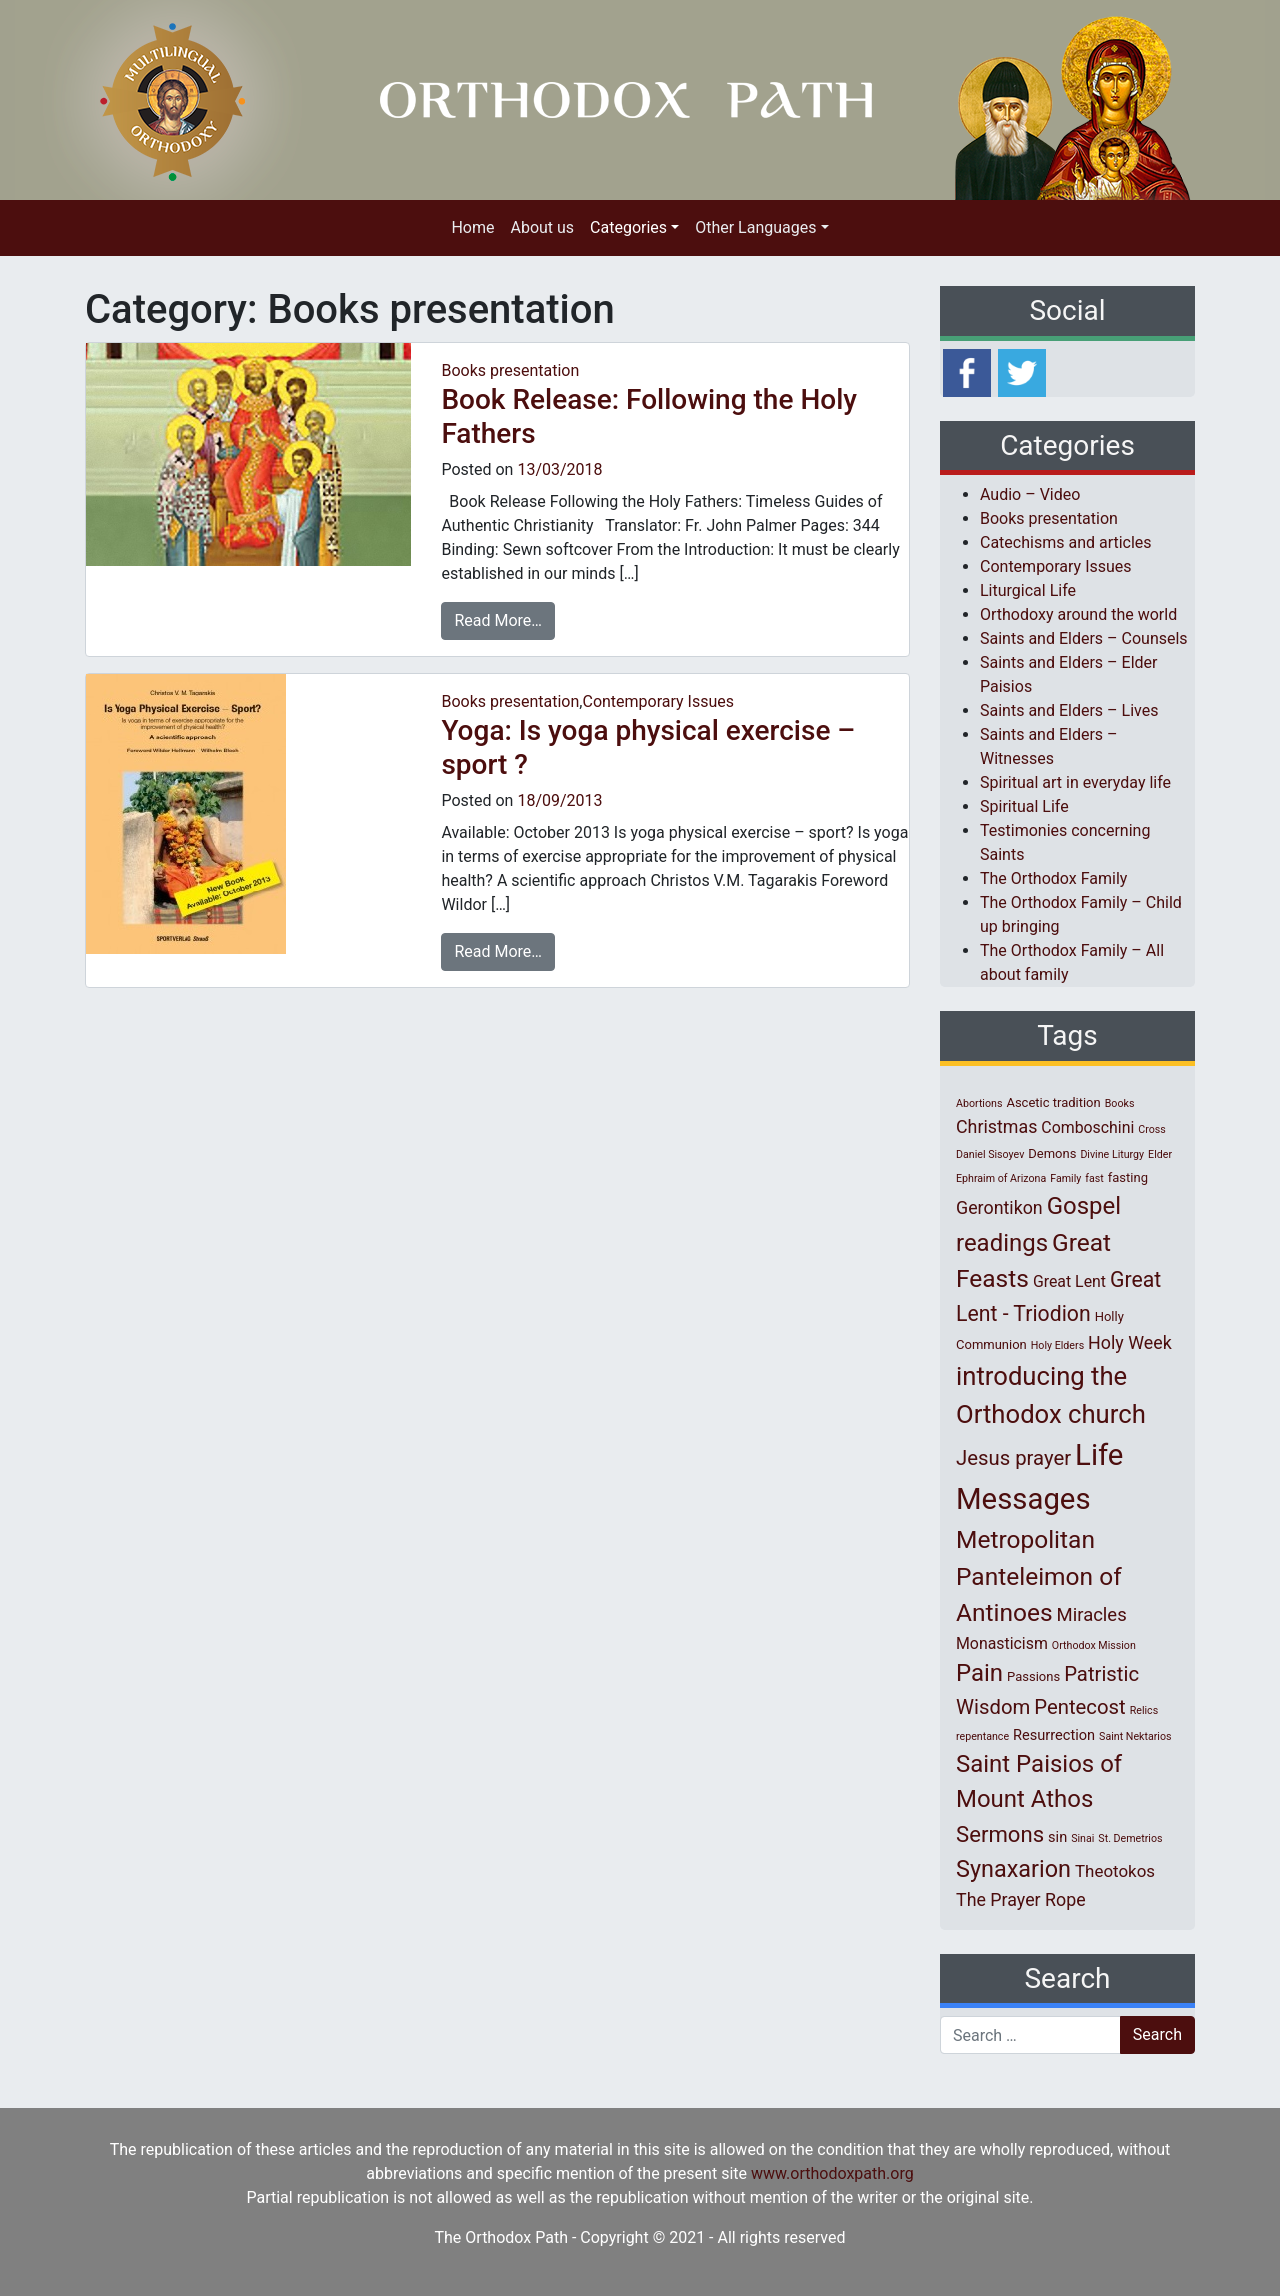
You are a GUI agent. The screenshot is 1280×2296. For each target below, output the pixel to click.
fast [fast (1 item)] (1094, 1178)
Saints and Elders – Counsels (1084, 638)
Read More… (498, 620)
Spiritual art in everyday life (1075, 782)
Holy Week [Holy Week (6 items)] (1130, 1342)
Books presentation (510, 370)
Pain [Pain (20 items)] (979, 1673)
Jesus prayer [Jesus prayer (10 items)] (1013, 1458)
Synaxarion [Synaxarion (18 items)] (1013, 1869)
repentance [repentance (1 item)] (982, 1736)
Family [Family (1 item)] (1065, 1178)
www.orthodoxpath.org (832, 2173)
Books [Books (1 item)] (1120, 1103)
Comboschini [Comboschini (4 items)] (1087, 1127)
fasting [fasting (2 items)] (1128, 1177)
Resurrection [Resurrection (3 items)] (1054, 1735)
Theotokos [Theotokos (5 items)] (1115, 1871)
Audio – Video (1030, 494)
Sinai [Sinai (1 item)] (1082, 1838)
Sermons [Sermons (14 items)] (1000, 1834)
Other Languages (755, 227)
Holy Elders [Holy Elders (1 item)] (1057, 1345)
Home (472, 227)
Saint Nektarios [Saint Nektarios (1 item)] (1135, 1736)
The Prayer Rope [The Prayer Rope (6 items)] (1021, 1899)
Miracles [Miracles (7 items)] (1092, 1615)
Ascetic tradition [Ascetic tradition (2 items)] (1053, 1102)
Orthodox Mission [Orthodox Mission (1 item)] (1094, 1645)
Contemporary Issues (658, 701)
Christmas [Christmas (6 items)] (996, 1126)
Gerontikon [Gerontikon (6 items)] (999, 1207)
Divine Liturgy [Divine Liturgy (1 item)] (1112, 1154)
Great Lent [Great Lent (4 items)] (1069, 1281)
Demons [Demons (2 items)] (1052, 1153)
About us (542, 227)
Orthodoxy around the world (1078, 614)
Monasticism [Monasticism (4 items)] (1002, 1643)
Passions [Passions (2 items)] (1033, 1676)
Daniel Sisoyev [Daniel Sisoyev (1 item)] (990, 1154)
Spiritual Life (1024, 806)
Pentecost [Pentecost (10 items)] (1079, 1707)
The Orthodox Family (1053, 878)
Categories (628, 227)
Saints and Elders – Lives (1069, 710)
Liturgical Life (1028, 590)
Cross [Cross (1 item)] (1152, 1129)
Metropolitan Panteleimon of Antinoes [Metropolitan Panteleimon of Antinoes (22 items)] (1039, 1576)
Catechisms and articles (1066, 542)
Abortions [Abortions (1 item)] (979, 1103)
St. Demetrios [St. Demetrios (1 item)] (1130, 1838)
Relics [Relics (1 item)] (1144, 1710)
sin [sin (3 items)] (1057, 1837)
